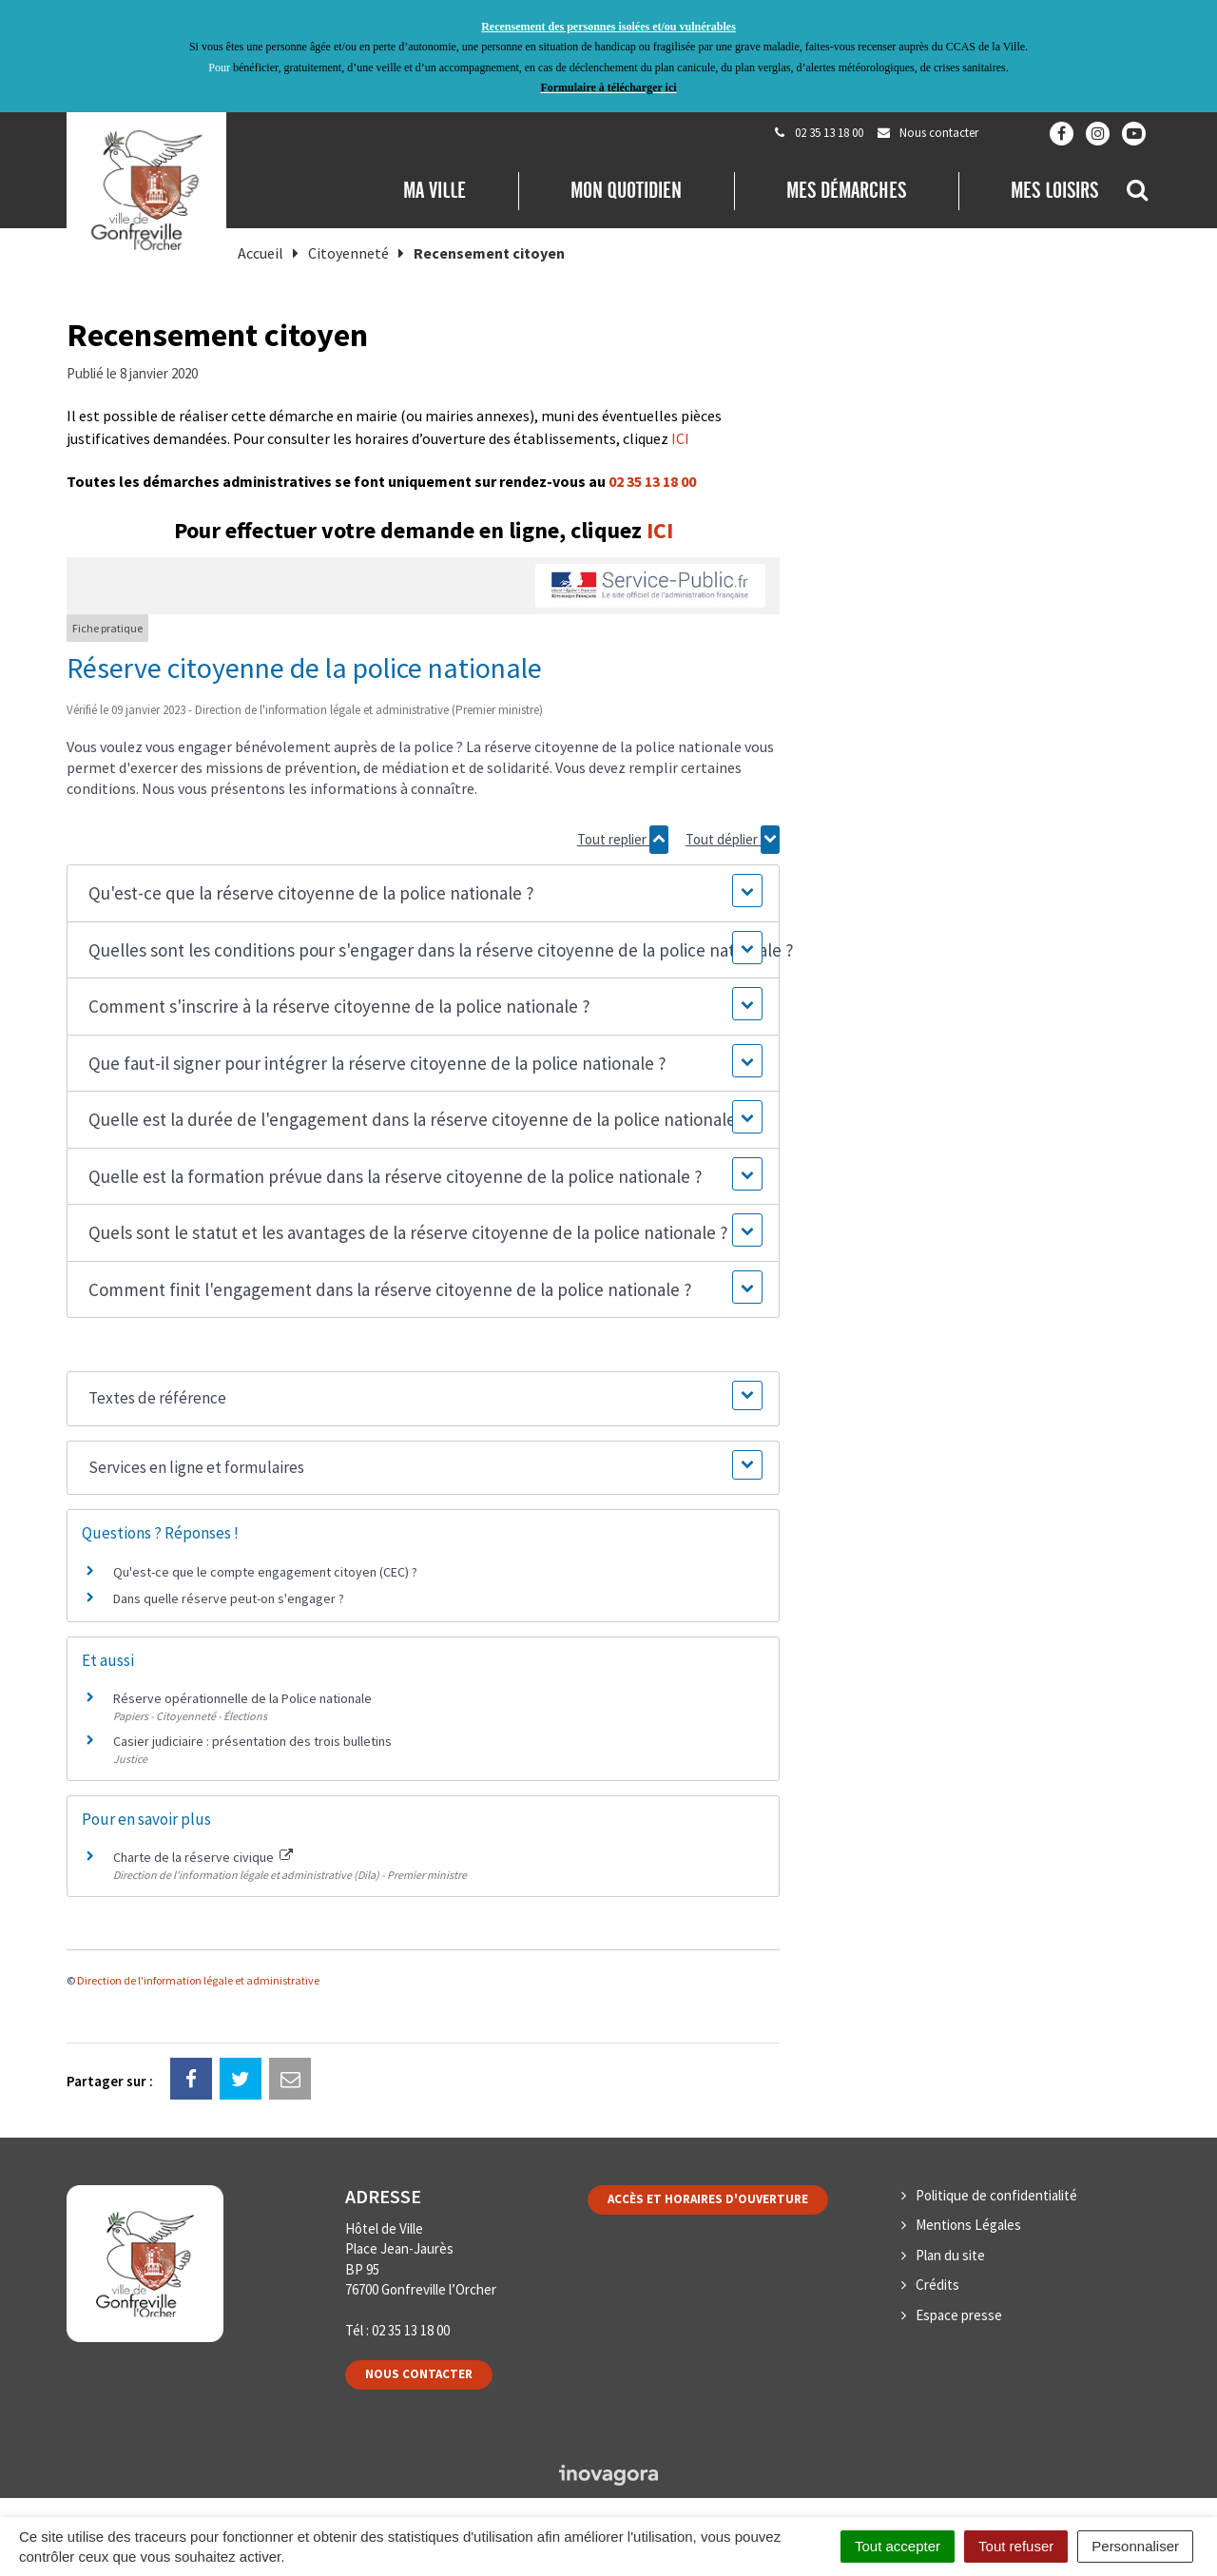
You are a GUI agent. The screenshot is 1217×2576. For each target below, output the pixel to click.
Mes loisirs (1054, 190)
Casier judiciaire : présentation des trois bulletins (252, 1741)
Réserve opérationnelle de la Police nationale (242, 1698)
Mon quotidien (626, 190)
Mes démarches (846, 190)
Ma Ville (434, 190)
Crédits (937, 2285)
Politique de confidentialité (996, 2195)
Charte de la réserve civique (203, 1857)
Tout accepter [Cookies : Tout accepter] (897, 2546)
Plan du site (950, 2255)
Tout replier (622, 839)
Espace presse (959, 2315)
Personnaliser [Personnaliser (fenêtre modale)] (1135, 2546)
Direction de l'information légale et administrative (198, 1980)
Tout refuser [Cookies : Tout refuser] (1015, 2546)
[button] (422, 893)
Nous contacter (419, 2374)
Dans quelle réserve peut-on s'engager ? (228, 1598)
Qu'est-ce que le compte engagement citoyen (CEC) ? (265, 1571)
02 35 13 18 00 (652, 481)
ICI (680, 438)
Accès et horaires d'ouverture (708, 2199)
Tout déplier (733, 839)
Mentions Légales (968, 2225)
